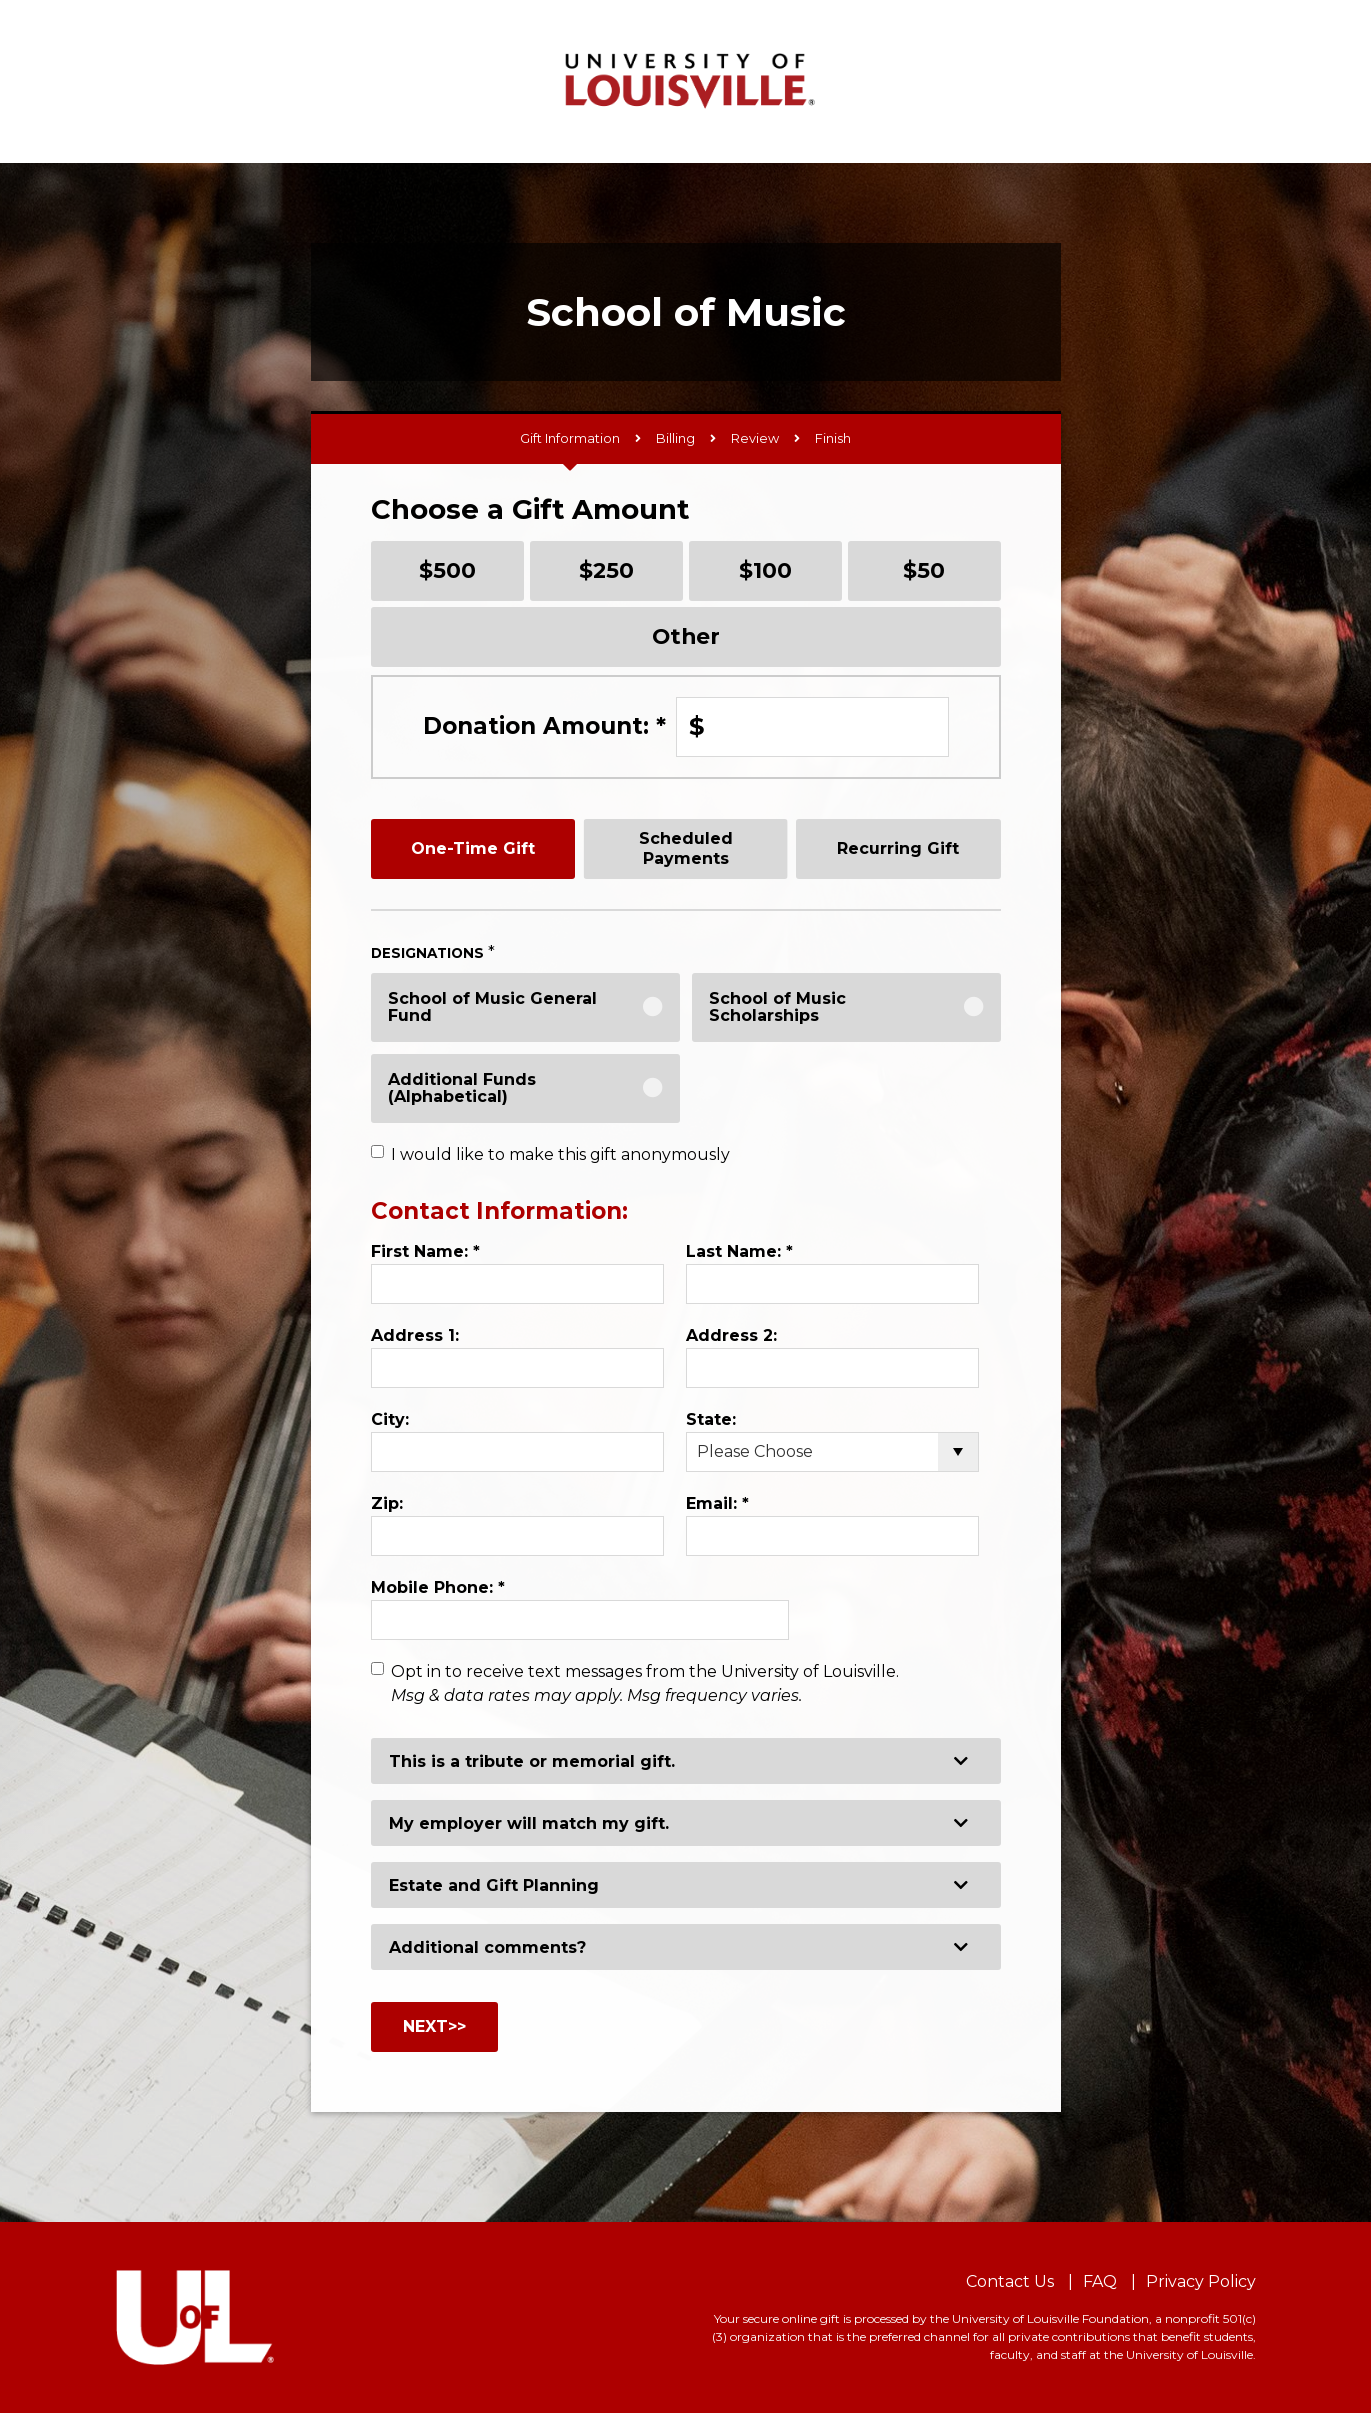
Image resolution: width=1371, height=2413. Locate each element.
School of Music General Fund (492, 1007)
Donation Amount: (544, 726)
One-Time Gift (473, 848)
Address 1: (415, 1335)
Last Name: (739, 1251)
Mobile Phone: (438, 1587)
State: (711, 1419)
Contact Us (1010, 2281)
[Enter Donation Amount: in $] (812, 727)
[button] (686, 1761)
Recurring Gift (898, 848)
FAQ (1100, 2281)
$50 (924, 570)
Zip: (387, 1503)
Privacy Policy (1201, 2281)
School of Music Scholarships (777, 1007)
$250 (606, 570)
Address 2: (731, 1335)
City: (390, 1419)
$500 (447, 570)
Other (686, 636)
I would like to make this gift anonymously (560, 1154)
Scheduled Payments (686, 848)
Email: (717, 1503)
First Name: (425, 1251)
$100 (765, 570)
